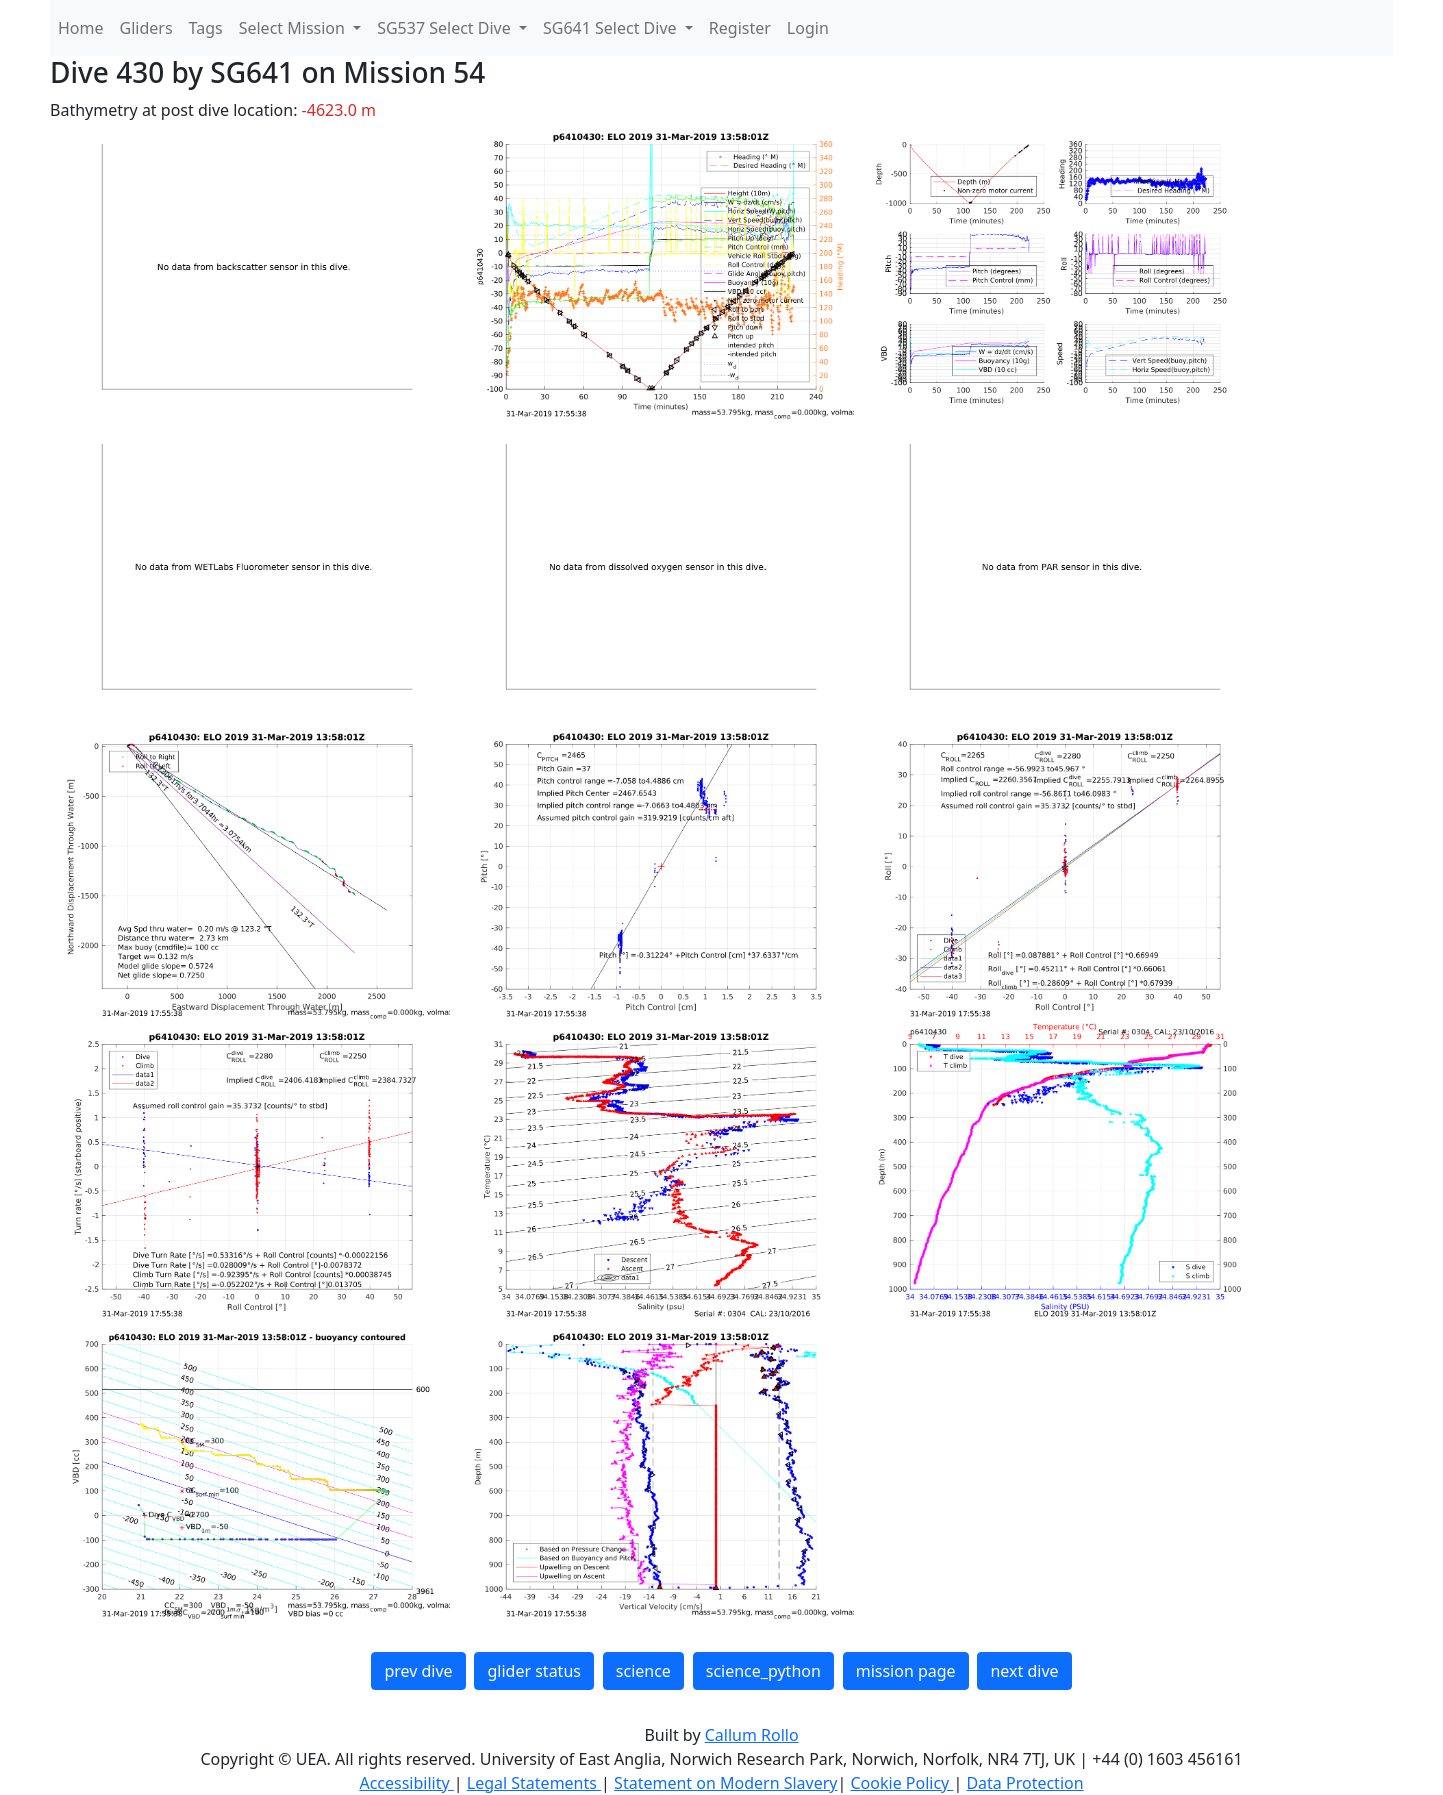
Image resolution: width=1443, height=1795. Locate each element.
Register (740, 28)
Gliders (146, 28)
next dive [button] (1024, 1671)
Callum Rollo (752, 1735)
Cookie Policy (901, 1783)
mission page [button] (906, 1671)
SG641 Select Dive (612, 28)
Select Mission (294, 28)
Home (81, 28)
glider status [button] (533, 1671)
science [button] (643, 1671)
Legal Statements (534, 1783)
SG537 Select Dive (446, 28)
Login (808, 28)
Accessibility (406, 1783)
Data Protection (1024, 1783)
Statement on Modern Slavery (725, 1783)
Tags (206, 28)
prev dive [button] (418, 1671)
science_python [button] (763, 1671)
